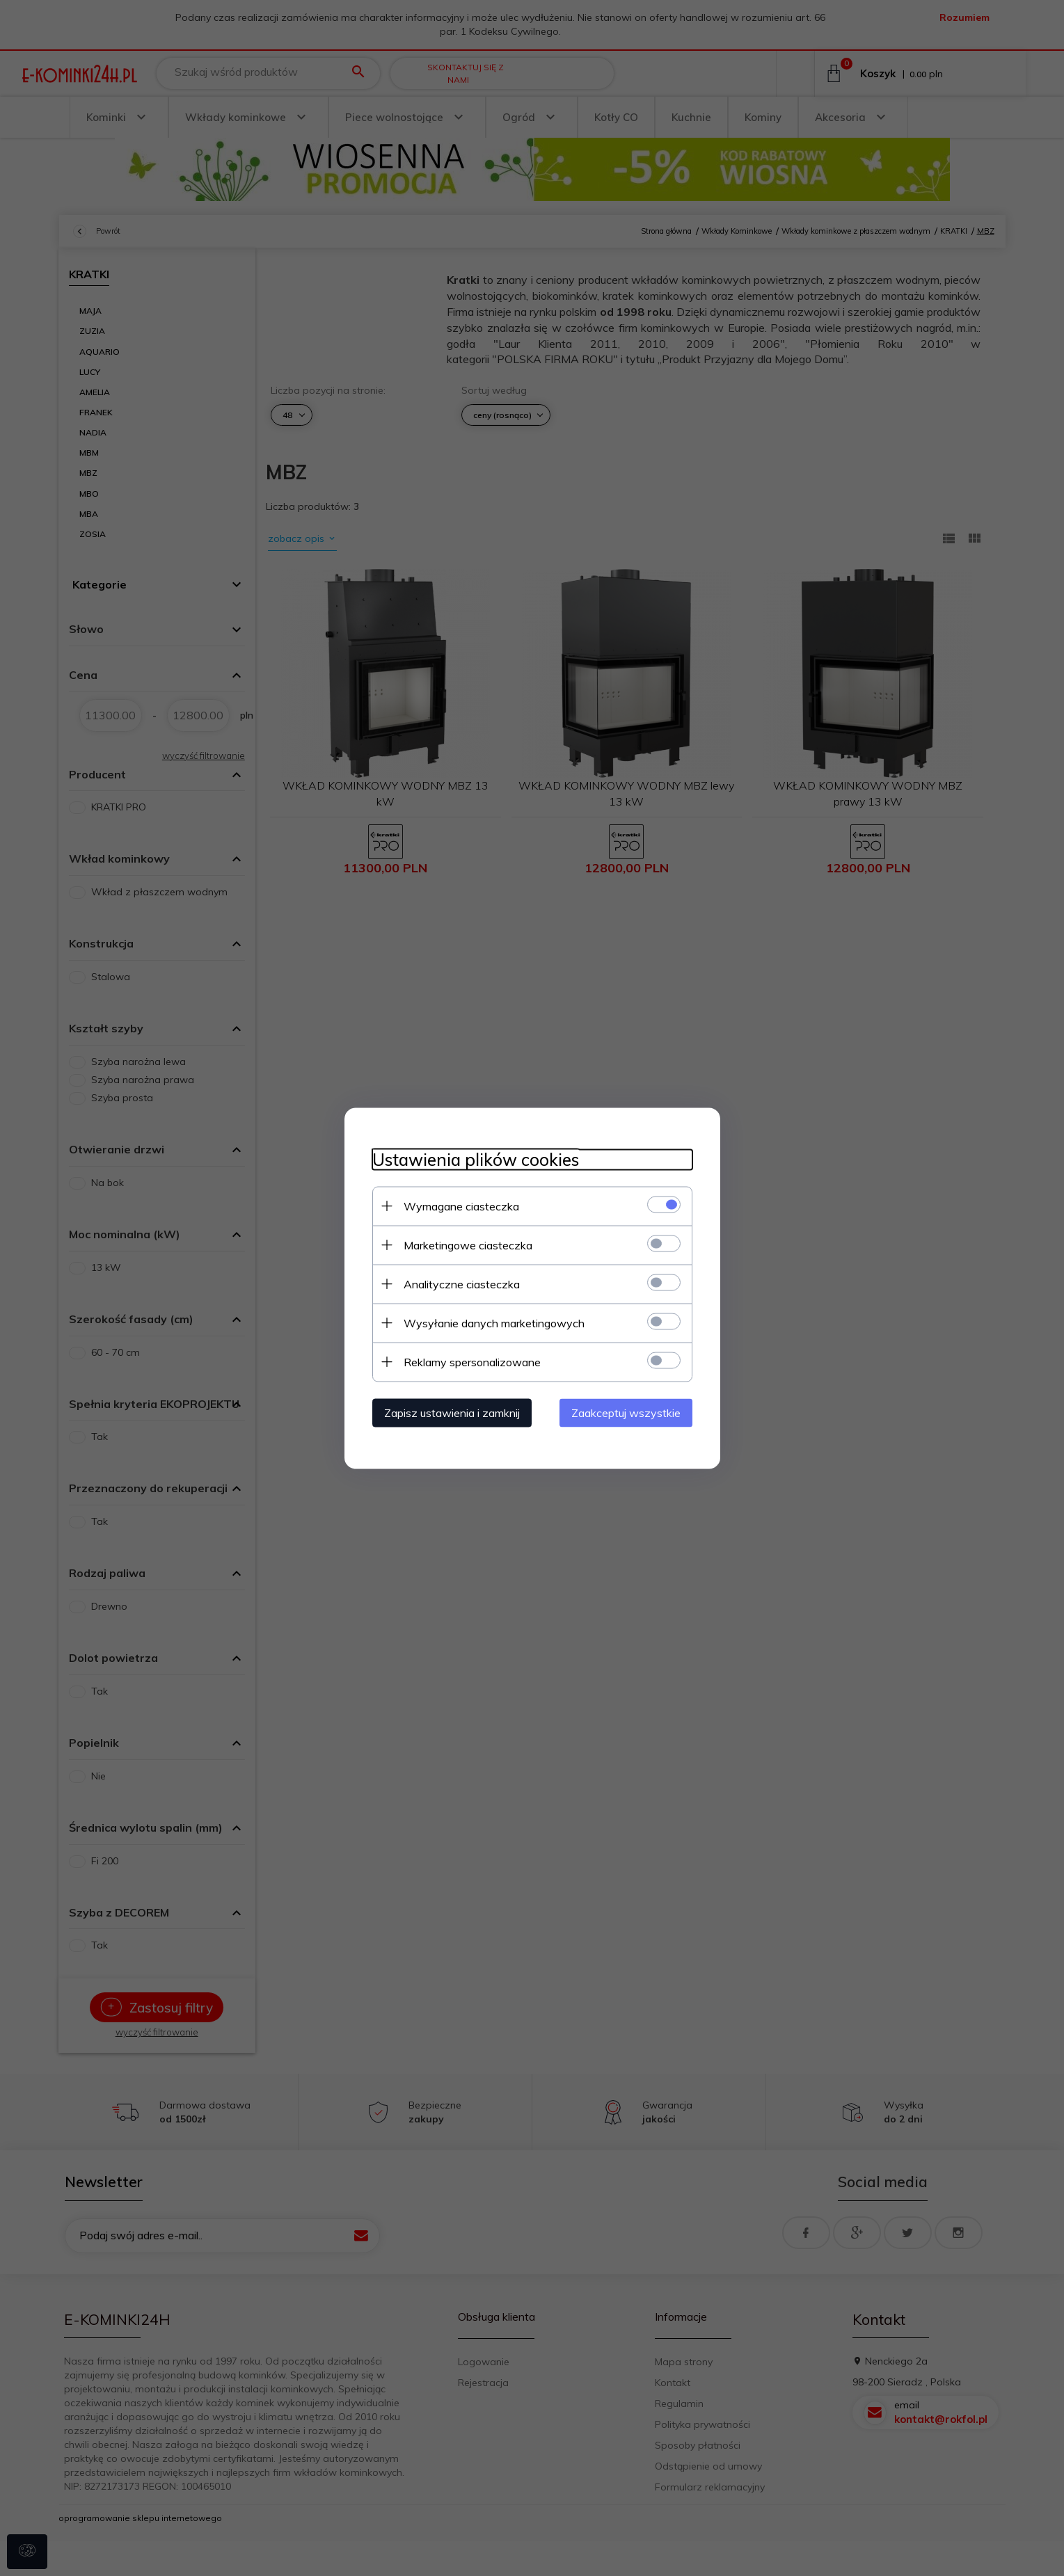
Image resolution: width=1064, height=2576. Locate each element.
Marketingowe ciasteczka (468, 1244)
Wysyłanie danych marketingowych (494, 1322)
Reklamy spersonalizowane (472, 1361)
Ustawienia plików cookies (475, 1159)
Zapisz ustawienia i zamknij (452, 1412)
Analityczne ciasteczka (462, 1283)
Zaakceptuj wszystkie (626, 1412)
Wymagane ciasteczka (461, 1206)
